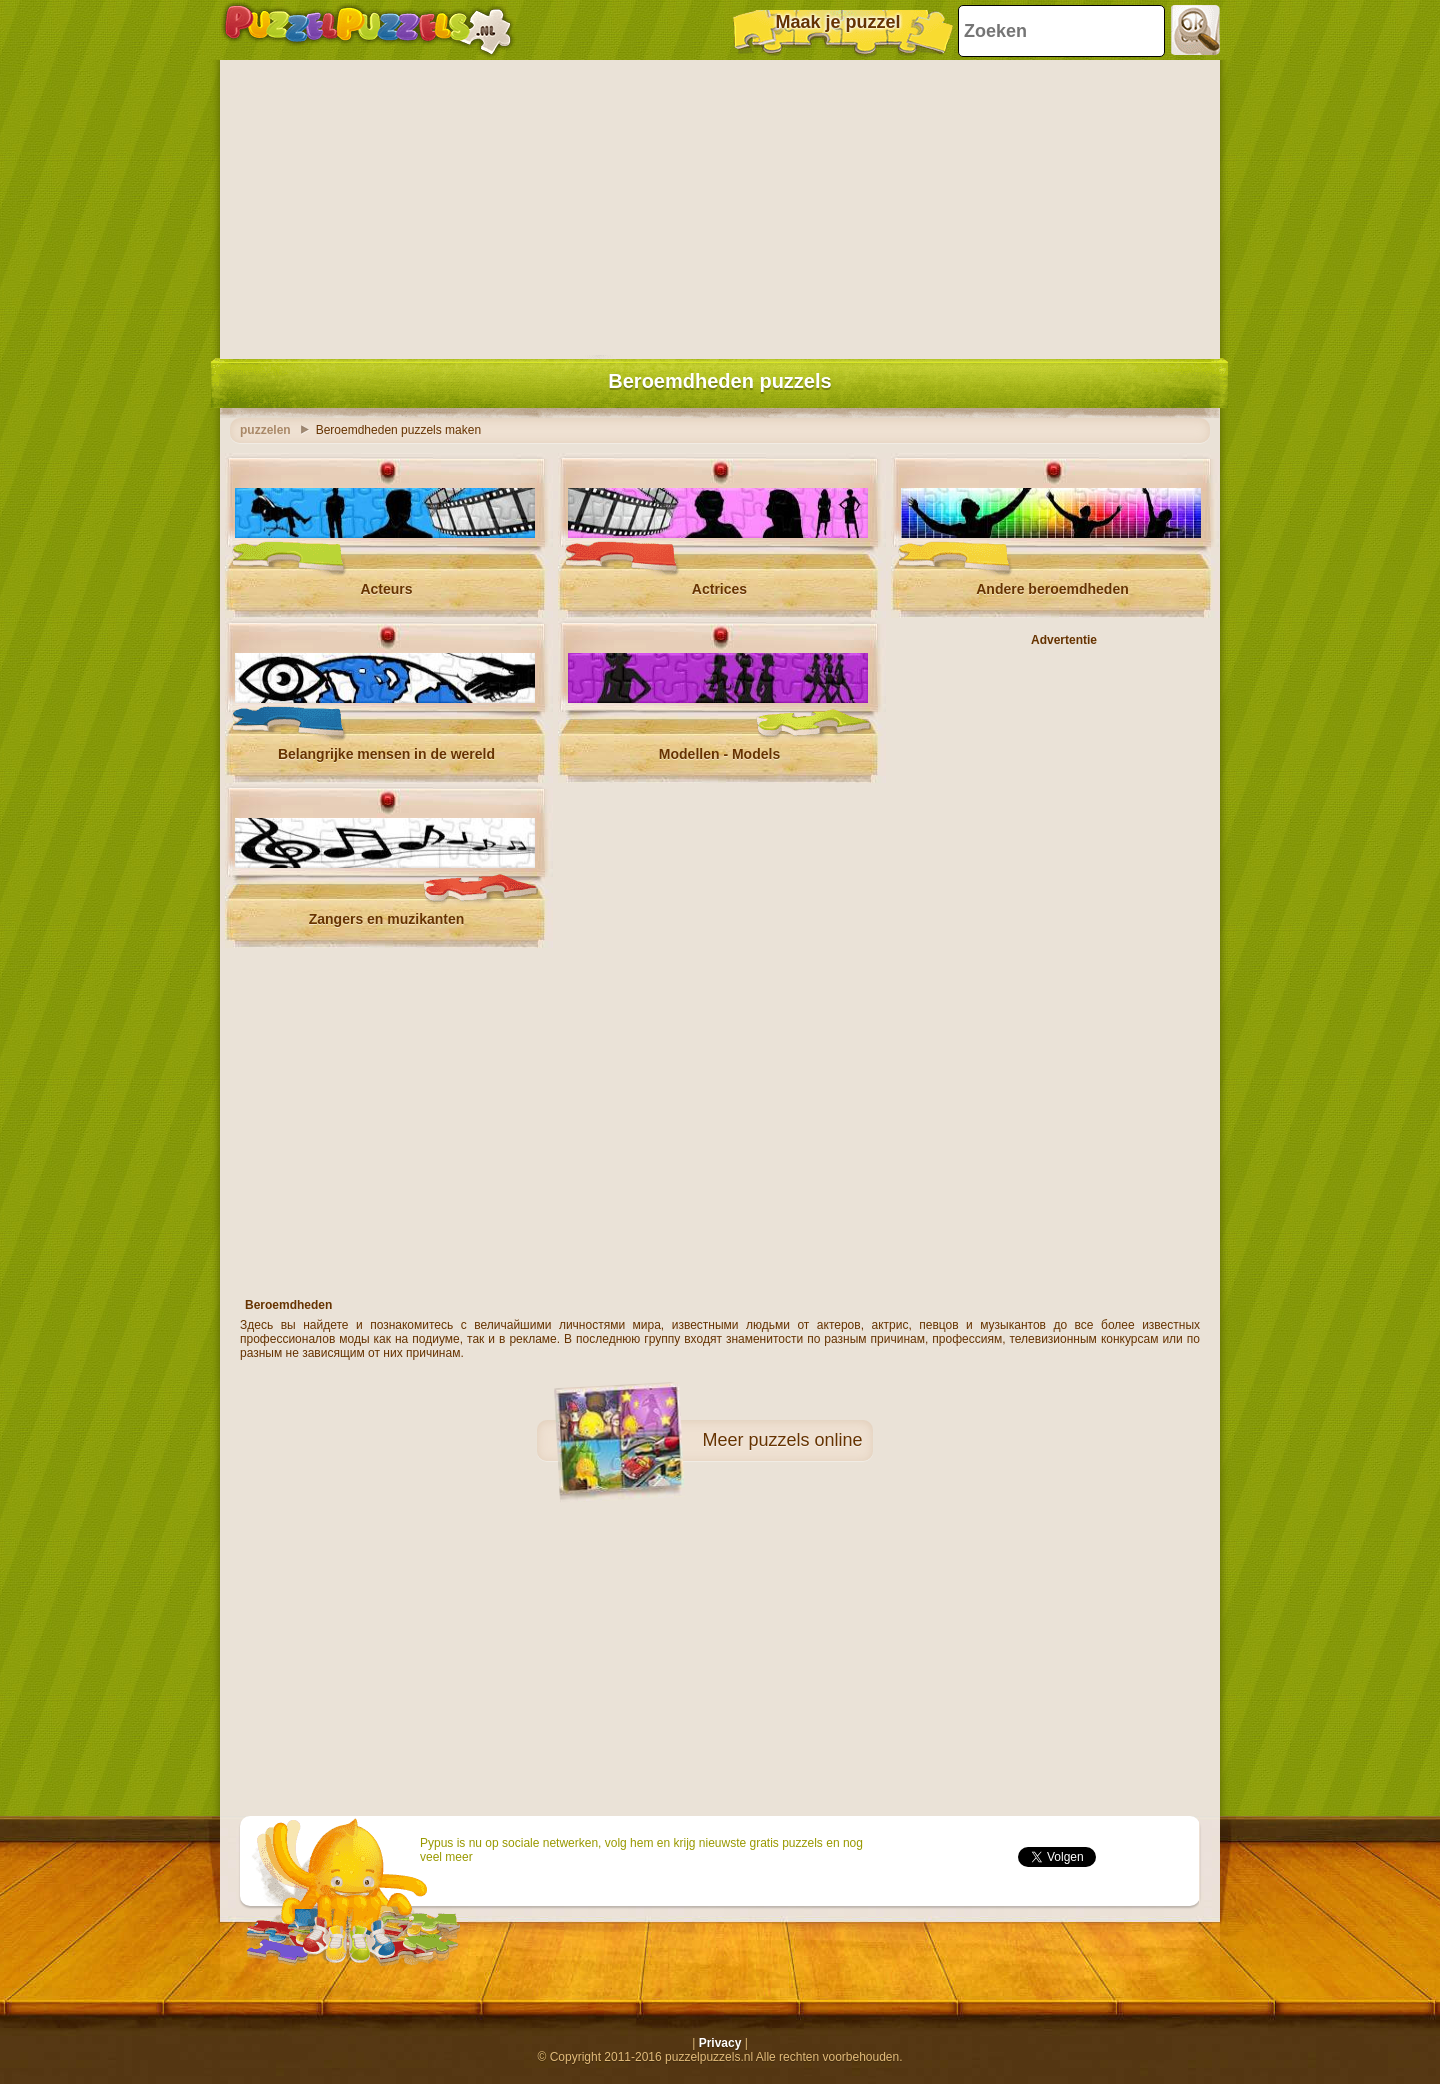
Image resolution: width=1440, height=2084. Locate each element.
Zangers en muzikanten (387, 919)
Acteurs (386, 589)
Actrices (719, 589)
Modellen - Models (719, 754)
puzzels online (805, 1440)
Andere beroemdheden (1052, 589)
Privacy (720, 2043)
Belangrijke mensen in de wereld (386, 754)
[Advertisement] (720, 205)
